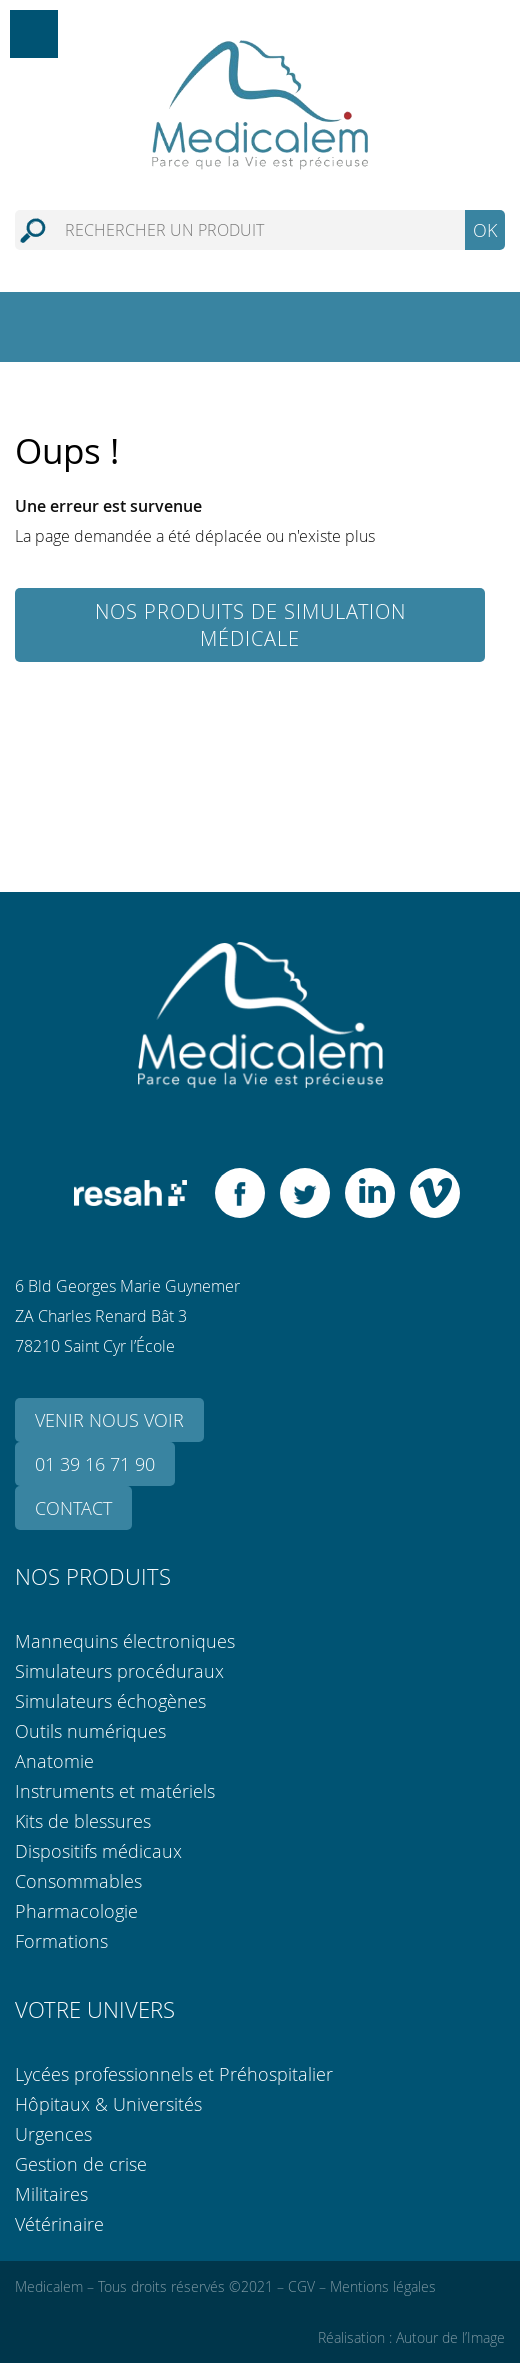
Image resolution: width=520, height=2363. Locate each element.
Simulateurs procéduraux (119, 1671)
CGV (301, 2286)
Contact (73, 1508)
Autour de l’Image (450, 2337)
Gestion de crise (81, 2164)
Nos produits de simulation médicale (250, 625)
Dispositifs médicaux (98, 1851)
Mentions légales (383, 2286)
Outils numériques (90, 1731)
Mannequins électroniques (125, 1641)
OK (485, 230)
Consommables (78, 1881)
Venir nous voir (109, 1420)
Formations (61, 1941)
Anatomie (54, 1761)
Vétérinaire (59, 2224)
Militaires (51, 2194)
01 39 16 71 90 (95, 1464)
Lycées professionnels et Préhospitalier (174, 2074)
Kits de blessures (83, 1821)
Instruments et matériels (115, 1791)
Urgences (53, 2134)
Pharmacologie (76, 1911)
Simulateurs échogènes (110, 1701)
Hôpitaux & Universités (108, 2104)
